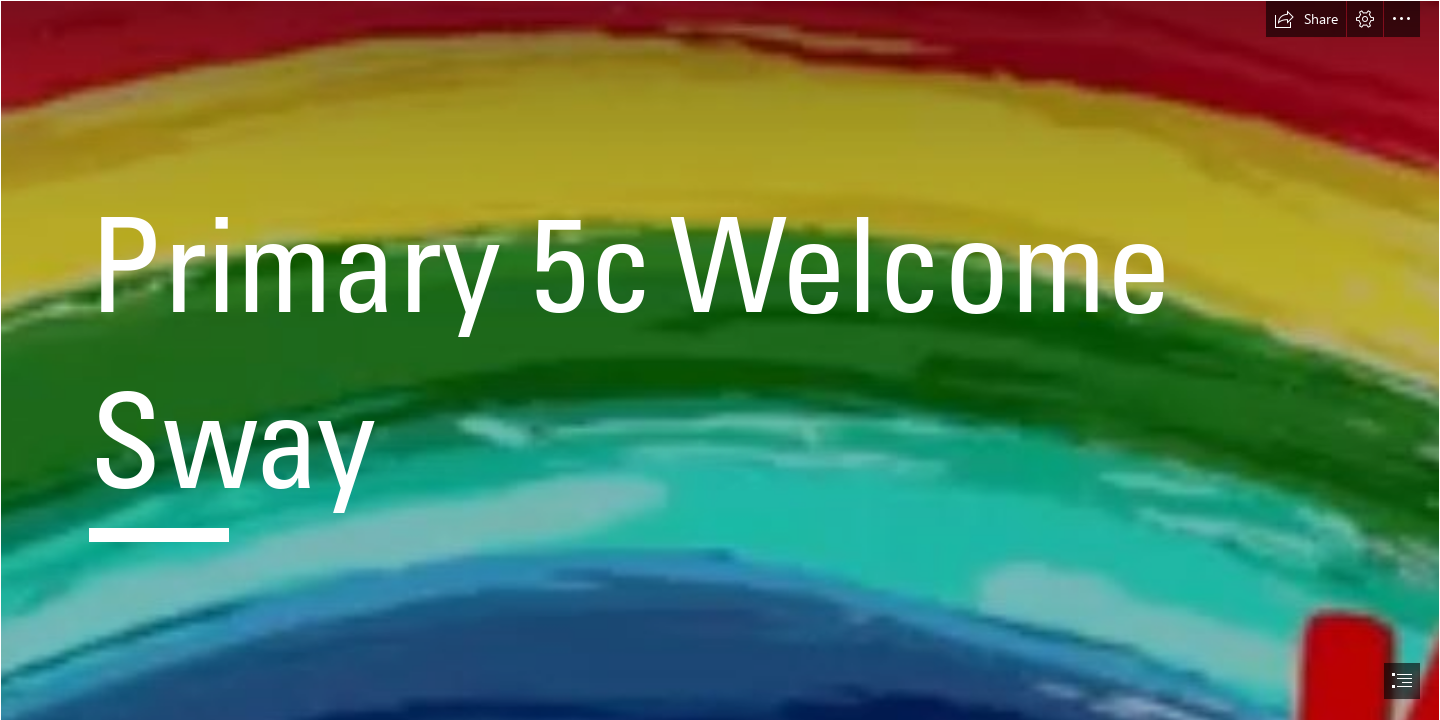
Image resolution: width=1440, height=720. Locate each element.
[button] (1306, 19)
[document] (720, 360)
